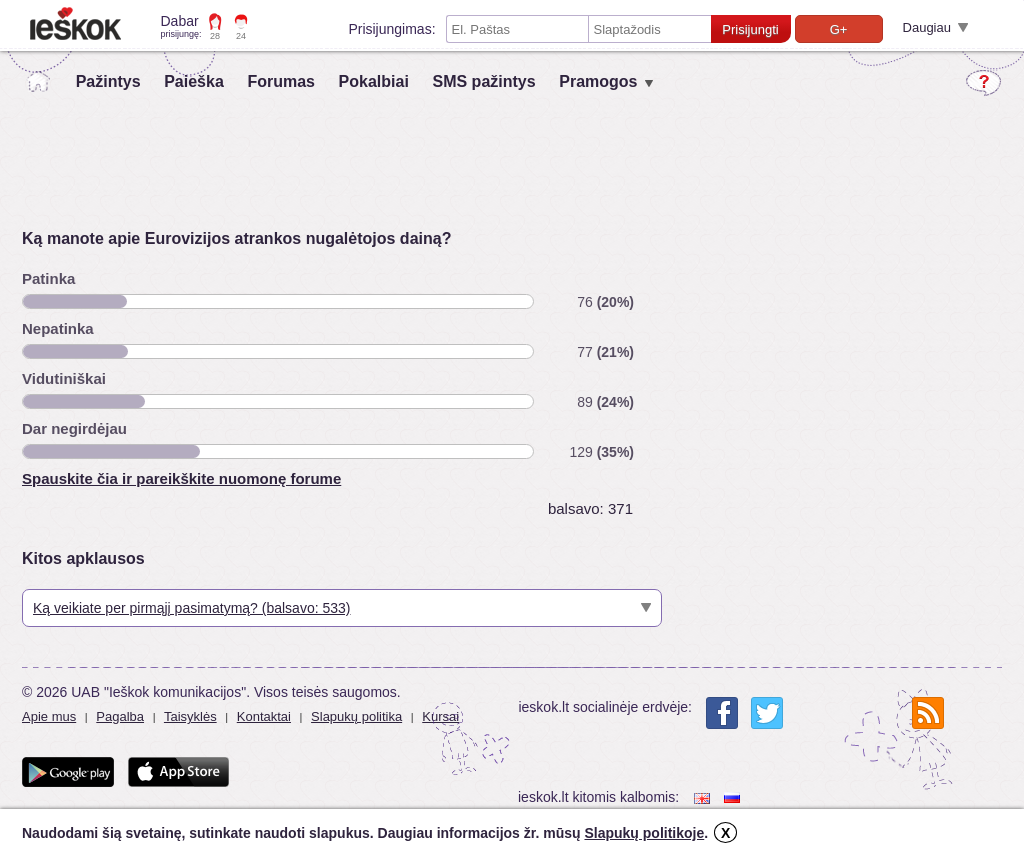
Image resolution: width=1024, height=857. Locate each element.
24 (241, 36)
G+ (839, 29)
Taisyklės (190, 716)
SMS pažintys (483, 81)
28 (215, 36)
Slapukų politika (356, 716)
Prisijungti (750, 29)
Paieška (194, 81)
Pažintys (108, 81)
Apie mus (49, 716)
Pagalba (120, 716)
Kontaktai (264, 716)
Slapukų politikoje (644, 833)
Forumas (281, 81)
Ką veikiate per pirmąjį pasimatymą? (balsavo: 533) (191, 608)
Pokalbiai (374, 81)
